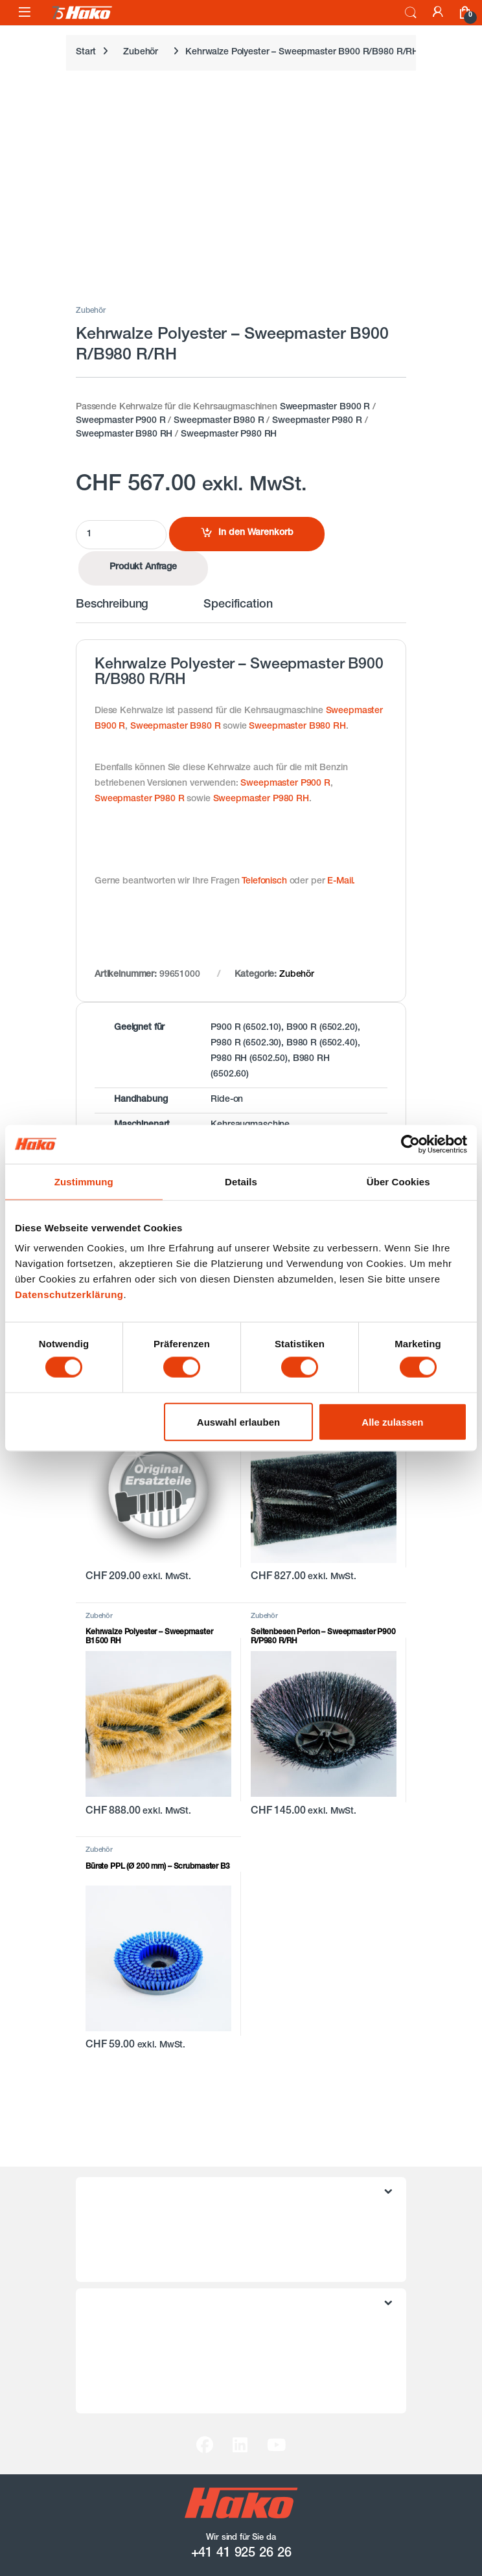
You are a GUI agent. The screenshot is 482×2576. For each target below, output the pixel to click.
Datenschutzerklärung (69, 1294)
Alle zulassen (392, 1421)
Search (411, 13)
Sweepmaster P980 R (317, 421)
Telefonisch (264, 881)
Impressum (112, 2260)
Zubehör (140, 52)
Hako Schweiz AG (126, 2392)
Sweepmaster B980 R (219, 421)
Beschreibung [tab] (112, 605)
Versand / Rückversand (137, 2351)
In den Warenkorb (255, 533)
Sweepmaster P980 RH (229, 434)
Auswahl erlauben (238, 1421)
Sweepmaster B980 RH (124, 434)
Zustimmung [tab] (83, 1181)
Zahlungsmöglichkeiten (136, 2372)
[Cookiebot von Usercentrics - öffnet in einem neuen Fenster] (410, 1144)
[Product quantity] (121, 534)
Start (86, 52)
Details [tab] (241, 1181)
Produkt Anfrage (143, 567)
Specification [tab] (237, 605)
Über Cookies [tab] (398, 1181)
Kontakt (105, 2331)
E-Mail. (341, 881)
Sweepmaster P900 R (120, 421)
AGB (98, 2220)
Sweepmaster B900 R (325, 407)
